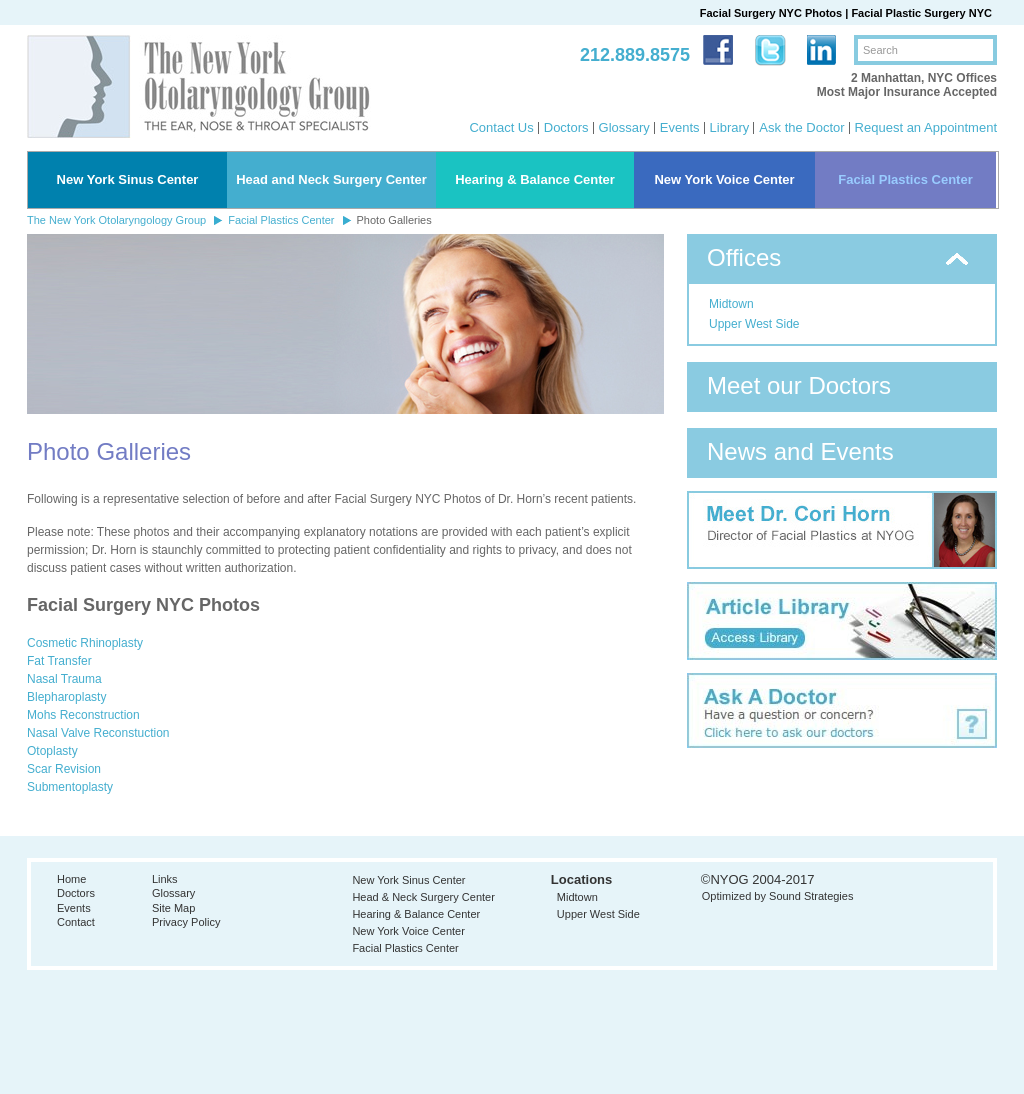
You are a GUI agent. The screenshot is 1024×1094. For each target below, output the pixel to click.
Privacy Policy (186, 922)
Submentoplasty (70, 787)
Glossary (624, 127)
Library (730, 127)
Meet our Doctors (799, 385)
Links (165, 879)
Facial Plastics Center (905, 179)
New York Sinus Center (128, 179)
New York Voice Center (724, 179)
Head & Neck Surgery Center (423, 897)
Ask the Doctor (801, 127)
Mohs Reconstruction (83, 715)
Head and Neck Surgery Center (331, 179)
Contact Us (501, 127)
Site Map (173, 908)
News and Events (800, 451)
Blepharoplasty (66, 697)
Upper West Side (754, 324)
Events (680, 127)
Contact (76, 922)
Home (71, 879)
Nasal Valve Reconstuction (98, 733)
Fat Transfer (59, 661)
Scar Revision (64, 769)
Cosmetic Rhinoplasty (85, 643)
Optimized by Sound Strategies (778, 896)
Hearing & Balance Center (535, 179)
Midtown (731, 304)
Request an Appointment (926, 127)
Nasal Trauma (64, 679)
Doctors (566, 127)
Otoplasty (52, 751)
